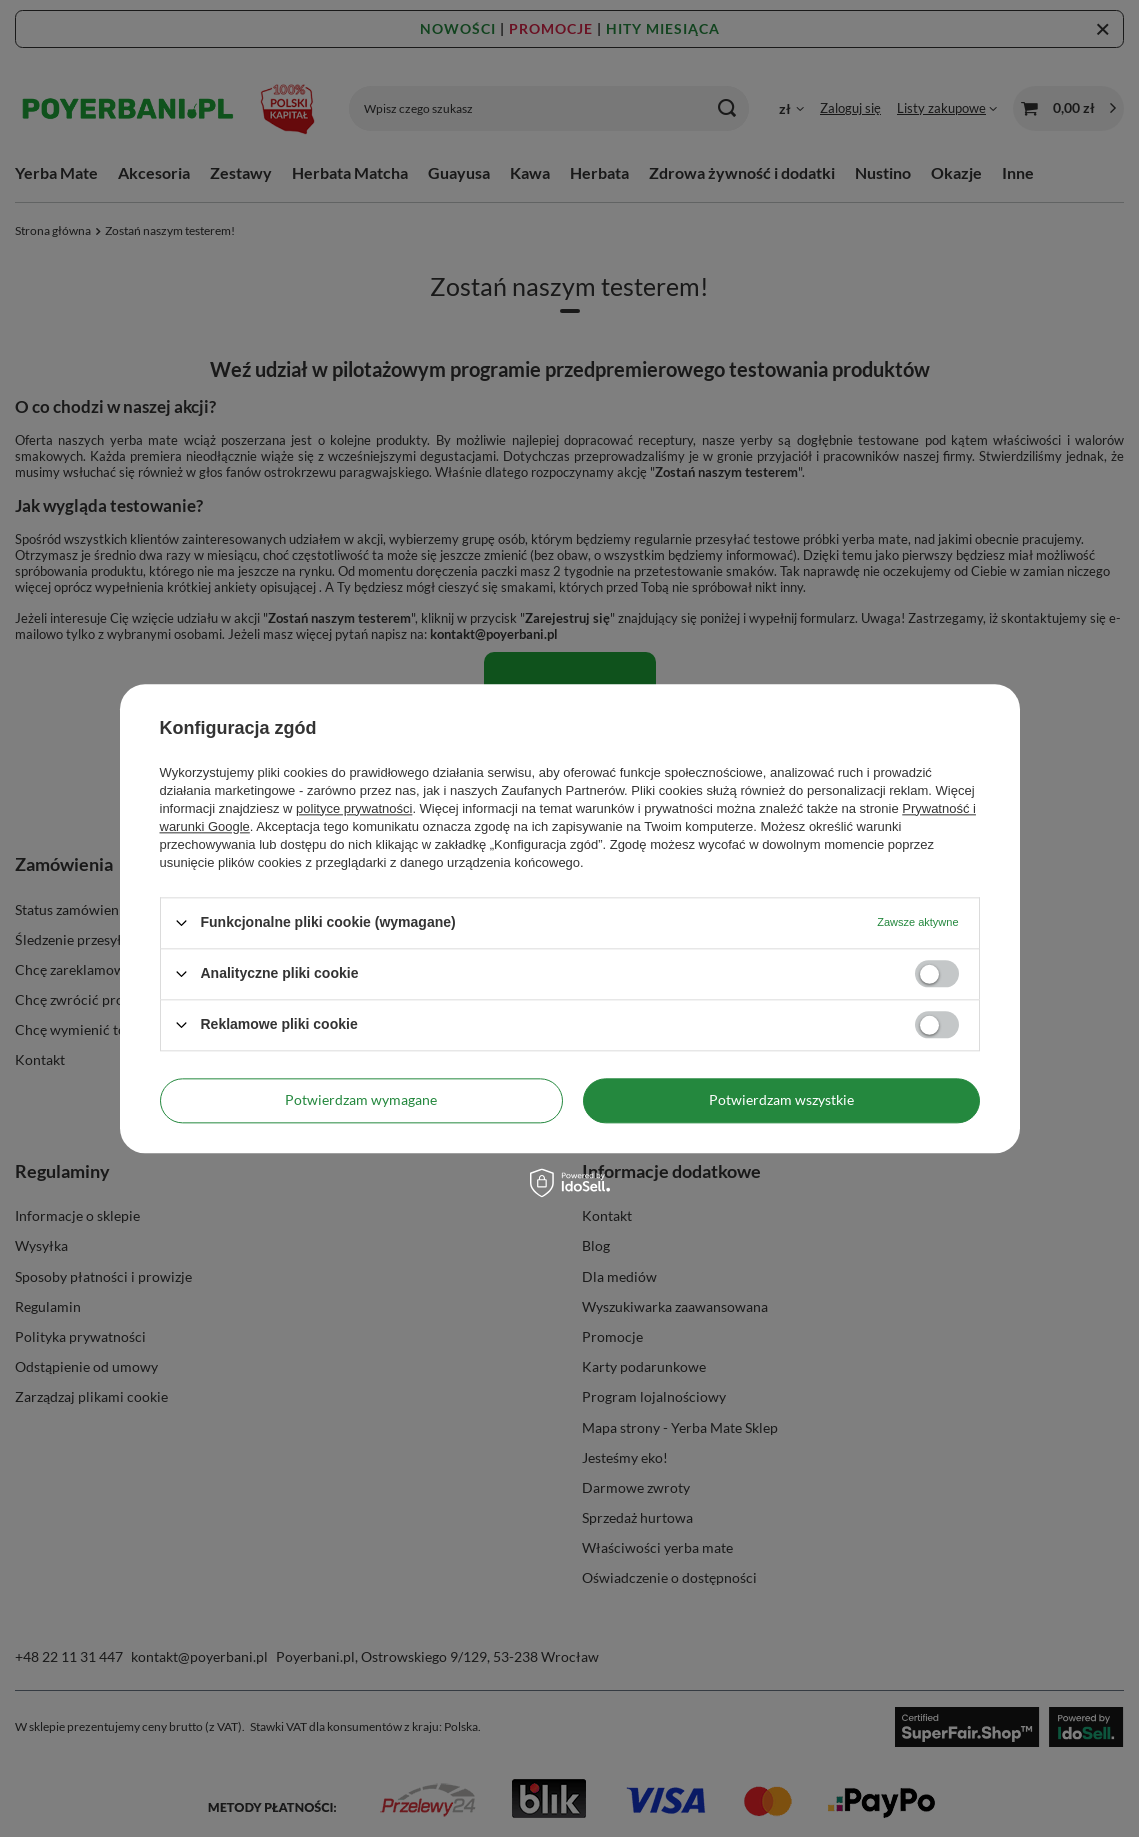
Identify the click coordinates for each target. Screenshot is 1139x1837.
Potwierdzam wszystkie (781, 1099)
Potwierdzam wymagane (361, 1099)
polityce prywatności (354, 808)
